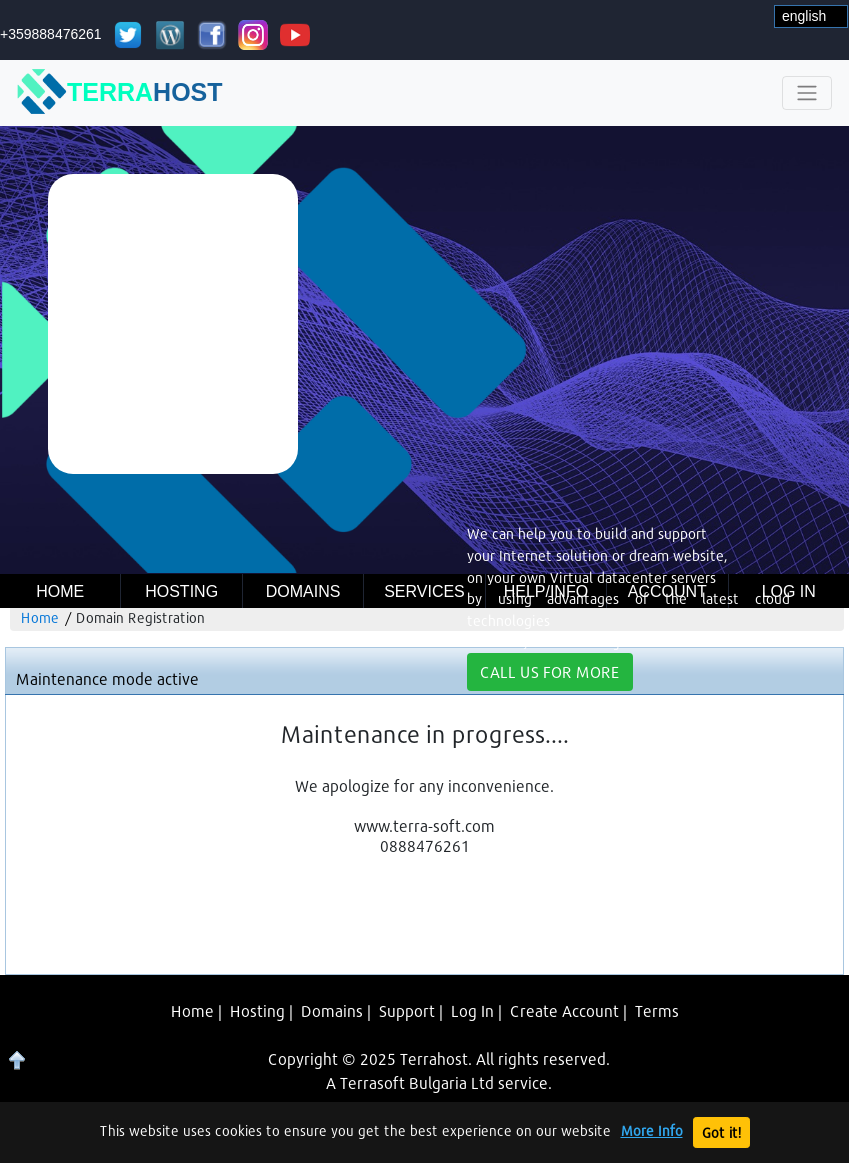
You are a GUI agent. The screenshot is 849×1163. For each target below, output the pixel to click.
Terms (657, 1010)
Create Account (564, 1010)
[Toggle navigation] (807, 93)
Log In (472, 1010)
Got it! (721, 1132)
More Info (652, 1130)
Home (60, 591)
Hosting (181, 591)
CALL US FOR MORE (550, 671)
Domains (303, 591)
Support (407, 1010)
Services (424, 591)
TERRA (120, 93)
